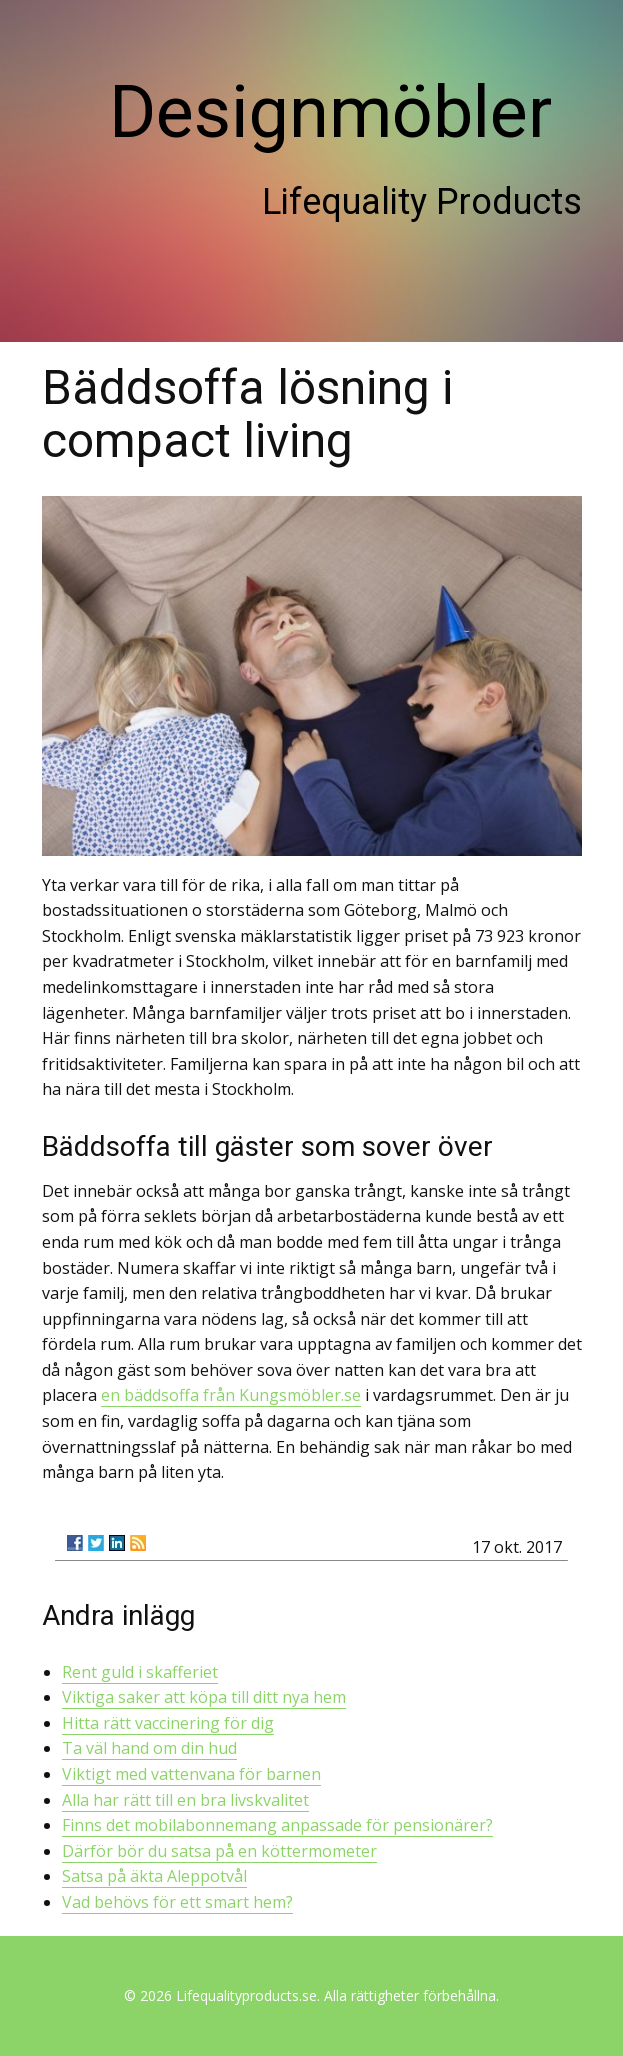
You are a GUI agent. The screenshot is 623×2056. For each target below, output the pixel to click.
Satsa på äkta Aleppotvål (154, 1876)
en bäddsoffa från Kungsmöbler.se (231, 1395)
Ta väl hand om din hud (149, 1748)
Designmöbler (330, 112)
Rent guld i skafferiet (140, 1672)
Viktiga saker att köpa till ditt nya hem (204, 1697)
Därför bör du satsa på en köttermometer (219, 1851)
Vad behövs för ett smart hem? (177, 1902)
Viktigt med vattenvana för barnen (191, 1774)
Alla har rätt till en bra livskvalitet (185, 1800)
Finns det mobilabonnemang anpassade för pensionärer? (277, 1825)
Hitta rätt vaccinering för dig (168, 1723)
